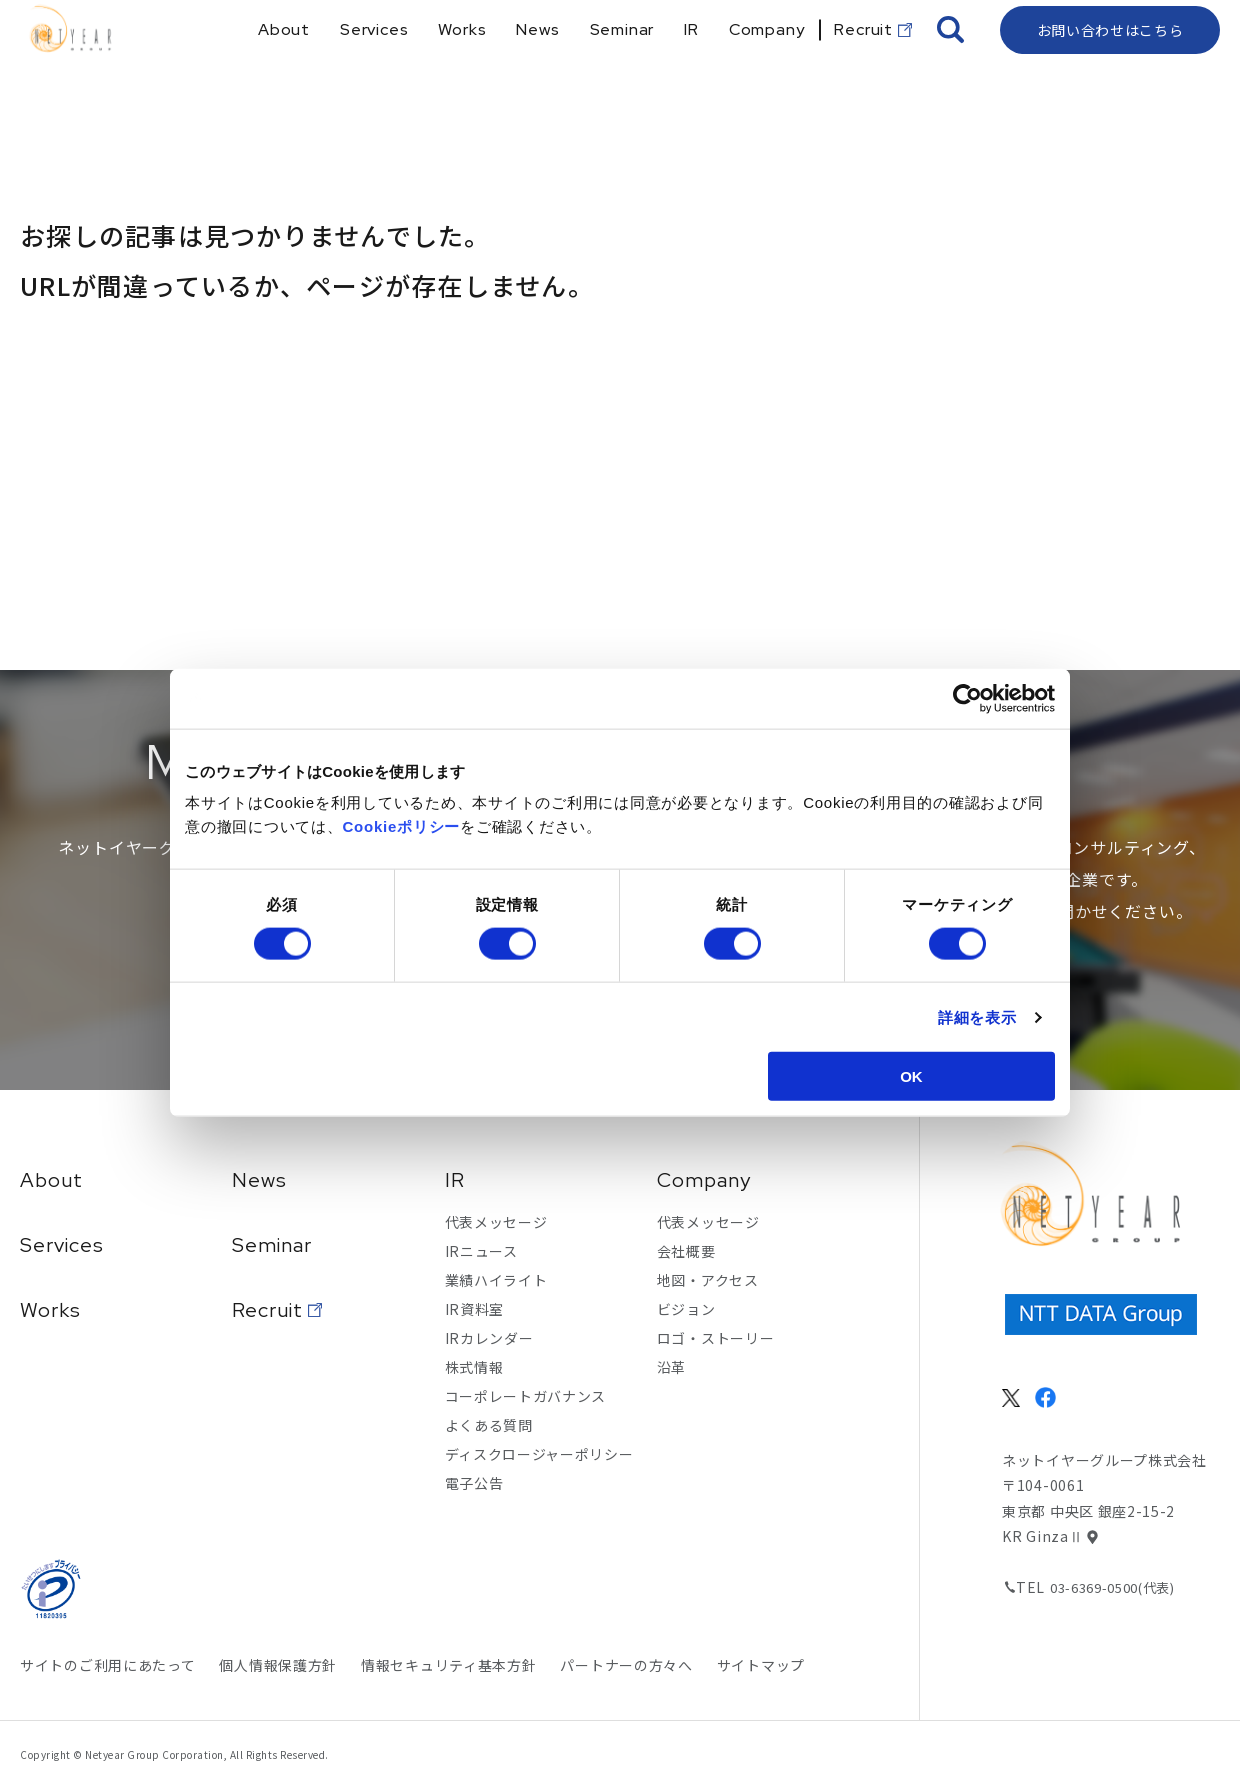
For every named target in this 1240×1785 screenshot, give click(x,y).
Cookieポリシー (402, 826)
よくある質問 (489, 1425)
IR (455, 1180)
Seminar (272, 1245)
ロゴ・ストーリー (716, 1338)
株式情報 (474, 1367)
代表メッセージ (496, 1222)
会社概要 (686, 1251)
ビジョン (686, 1309)
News (259, 1180)
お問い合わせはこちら (1110, 65)
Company (704, 1180)
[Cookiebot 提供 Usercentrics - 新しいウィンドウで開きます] (967, 698)
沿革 (671, 1367)
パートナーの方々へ (626, 1665)
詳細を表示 (977, 1016)
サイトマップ (761, 1665)
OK (911, 1076)
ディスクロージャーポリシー (539, 1454)
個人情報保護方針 (278, 1665)
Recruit (267, 1310)
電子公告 (474, 1483)
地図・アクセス (708, 1280)
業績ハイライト (496, 1280)
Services (62, 1245)
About (51, 1180)
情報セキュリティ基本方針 (448, 1665)
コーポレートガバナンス (526, 1396)
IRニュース (481, 1251)
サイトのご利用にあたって (107, 1665)
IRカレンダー (489, 1338)
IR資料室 (475, 1309)
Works (50, 1310)
